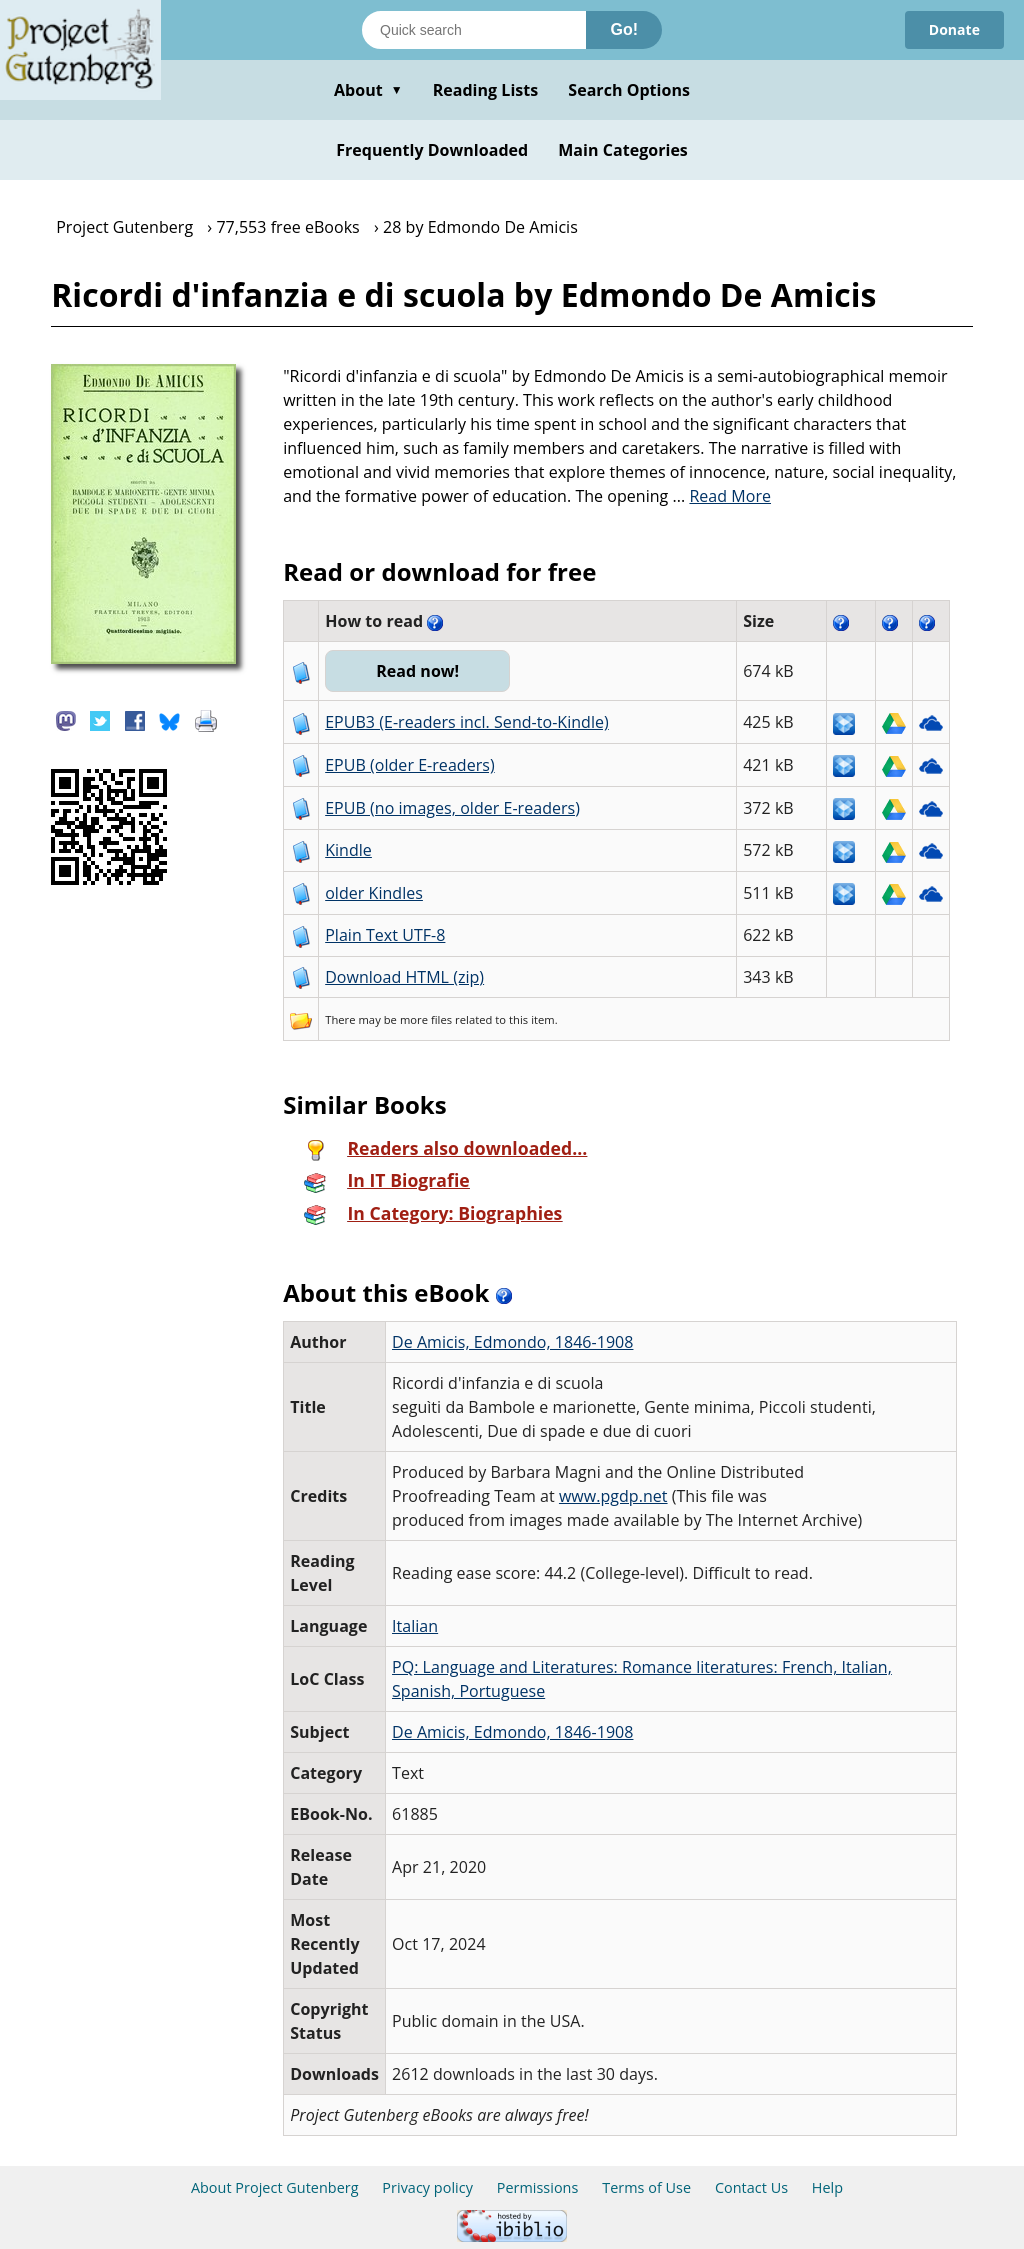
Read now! (417, 671)
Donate (954, 29)
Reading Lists (486, 90)
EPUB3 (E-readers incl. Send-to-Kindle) (467, 722)
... (722, 496)
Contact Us (751, 2187)
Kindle (348, 850)
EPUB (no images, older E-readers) (452, 808)
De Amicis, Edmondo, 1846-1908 (512, 1342)
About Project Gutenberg (275, 2187)
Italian (415, 1626)
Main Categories (623, 150)
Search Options (629, 90)
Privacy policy (427, 2187)
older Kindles (374, 893)
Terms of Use (646, 2187)
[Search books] (474, 30)
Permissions (538, 2187)
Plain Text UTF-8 (385, 935)
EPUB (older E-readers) (409, 765)
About (368, 90)
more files (426, 1019)
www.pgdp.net (613, 1496)
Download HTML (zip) (404, 977)
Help (827, 2187)
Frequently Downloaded (432, 150)
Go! (624, 29)
